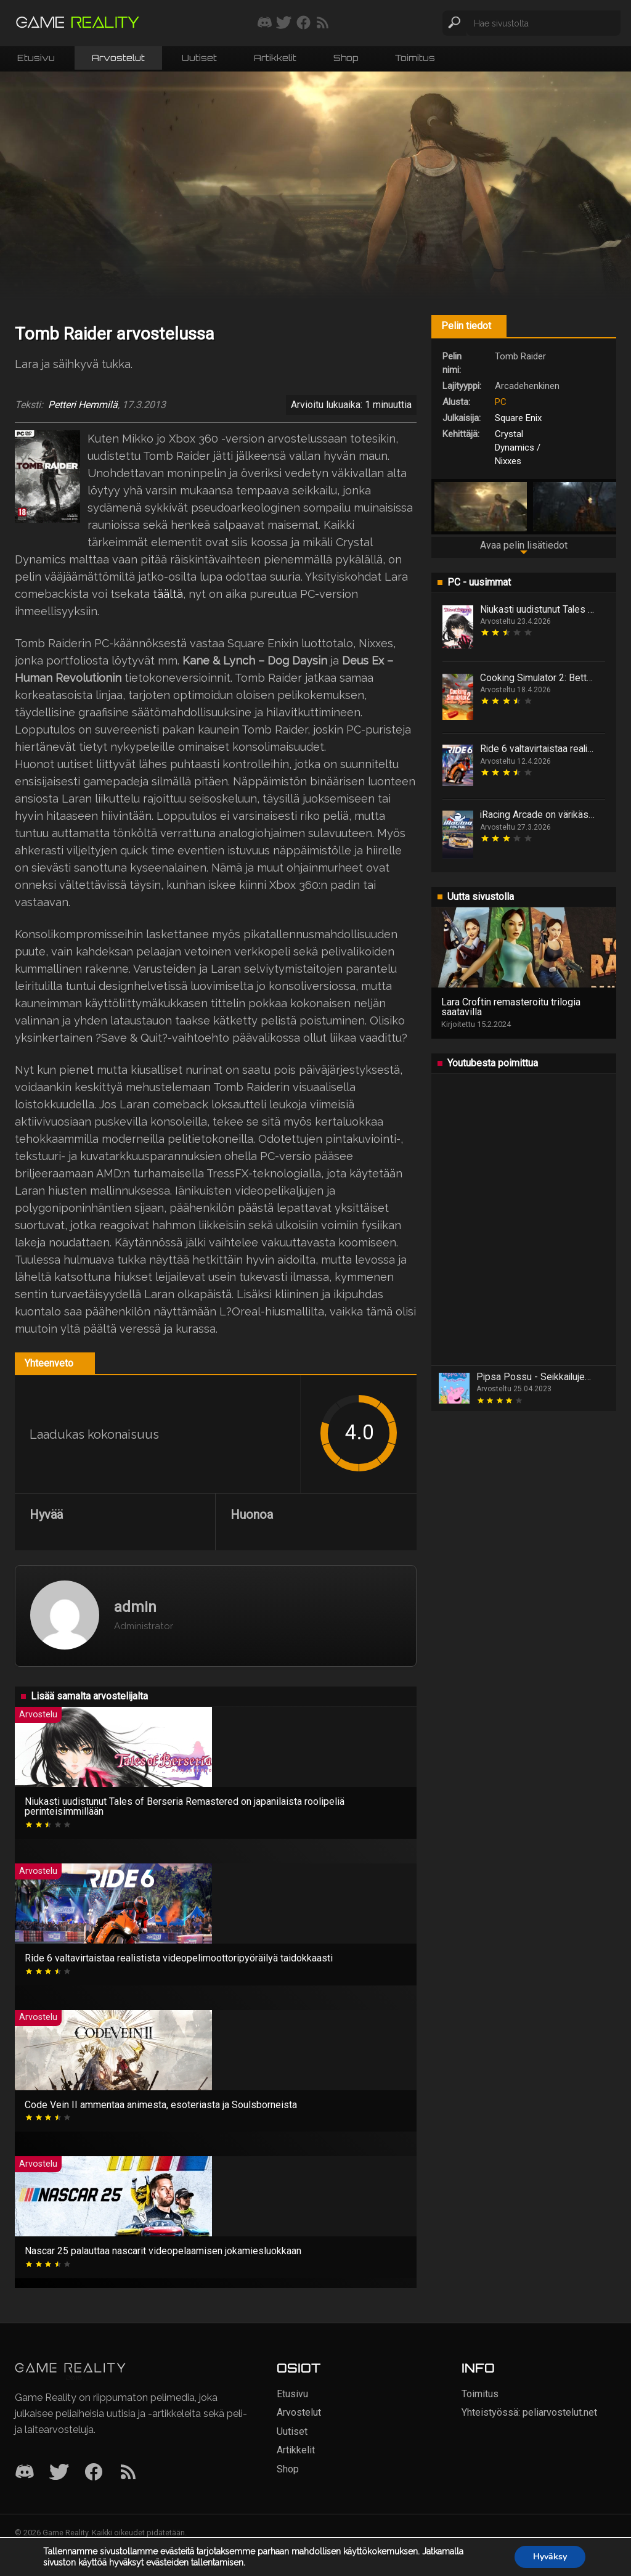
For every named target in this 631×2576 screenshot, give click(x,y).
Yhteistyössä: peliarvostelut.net (529, 2412)
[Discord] (25, 2473)
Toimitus (415, 57)
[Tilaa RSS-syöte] (322, 23)
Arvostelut (118, 57)
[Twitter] (59, 2473)
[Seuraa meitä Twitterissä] (283, 23)
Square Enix (518, 417)
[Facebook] (94, 2473)
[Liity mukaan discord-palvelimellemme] (264, 23)
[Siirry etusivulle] (77, 23)
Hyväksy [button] (550, 2556)
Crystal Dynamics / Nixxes (517, 447)
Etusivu (36, 57)
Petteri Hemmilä (83, 405)
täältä (168, 593)
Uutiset (199, 57)
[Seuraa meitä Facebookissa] (303, 23)
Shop (345, 57)
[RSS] (128, 2473)
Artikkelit (275, 57)
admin (135, 1607)
